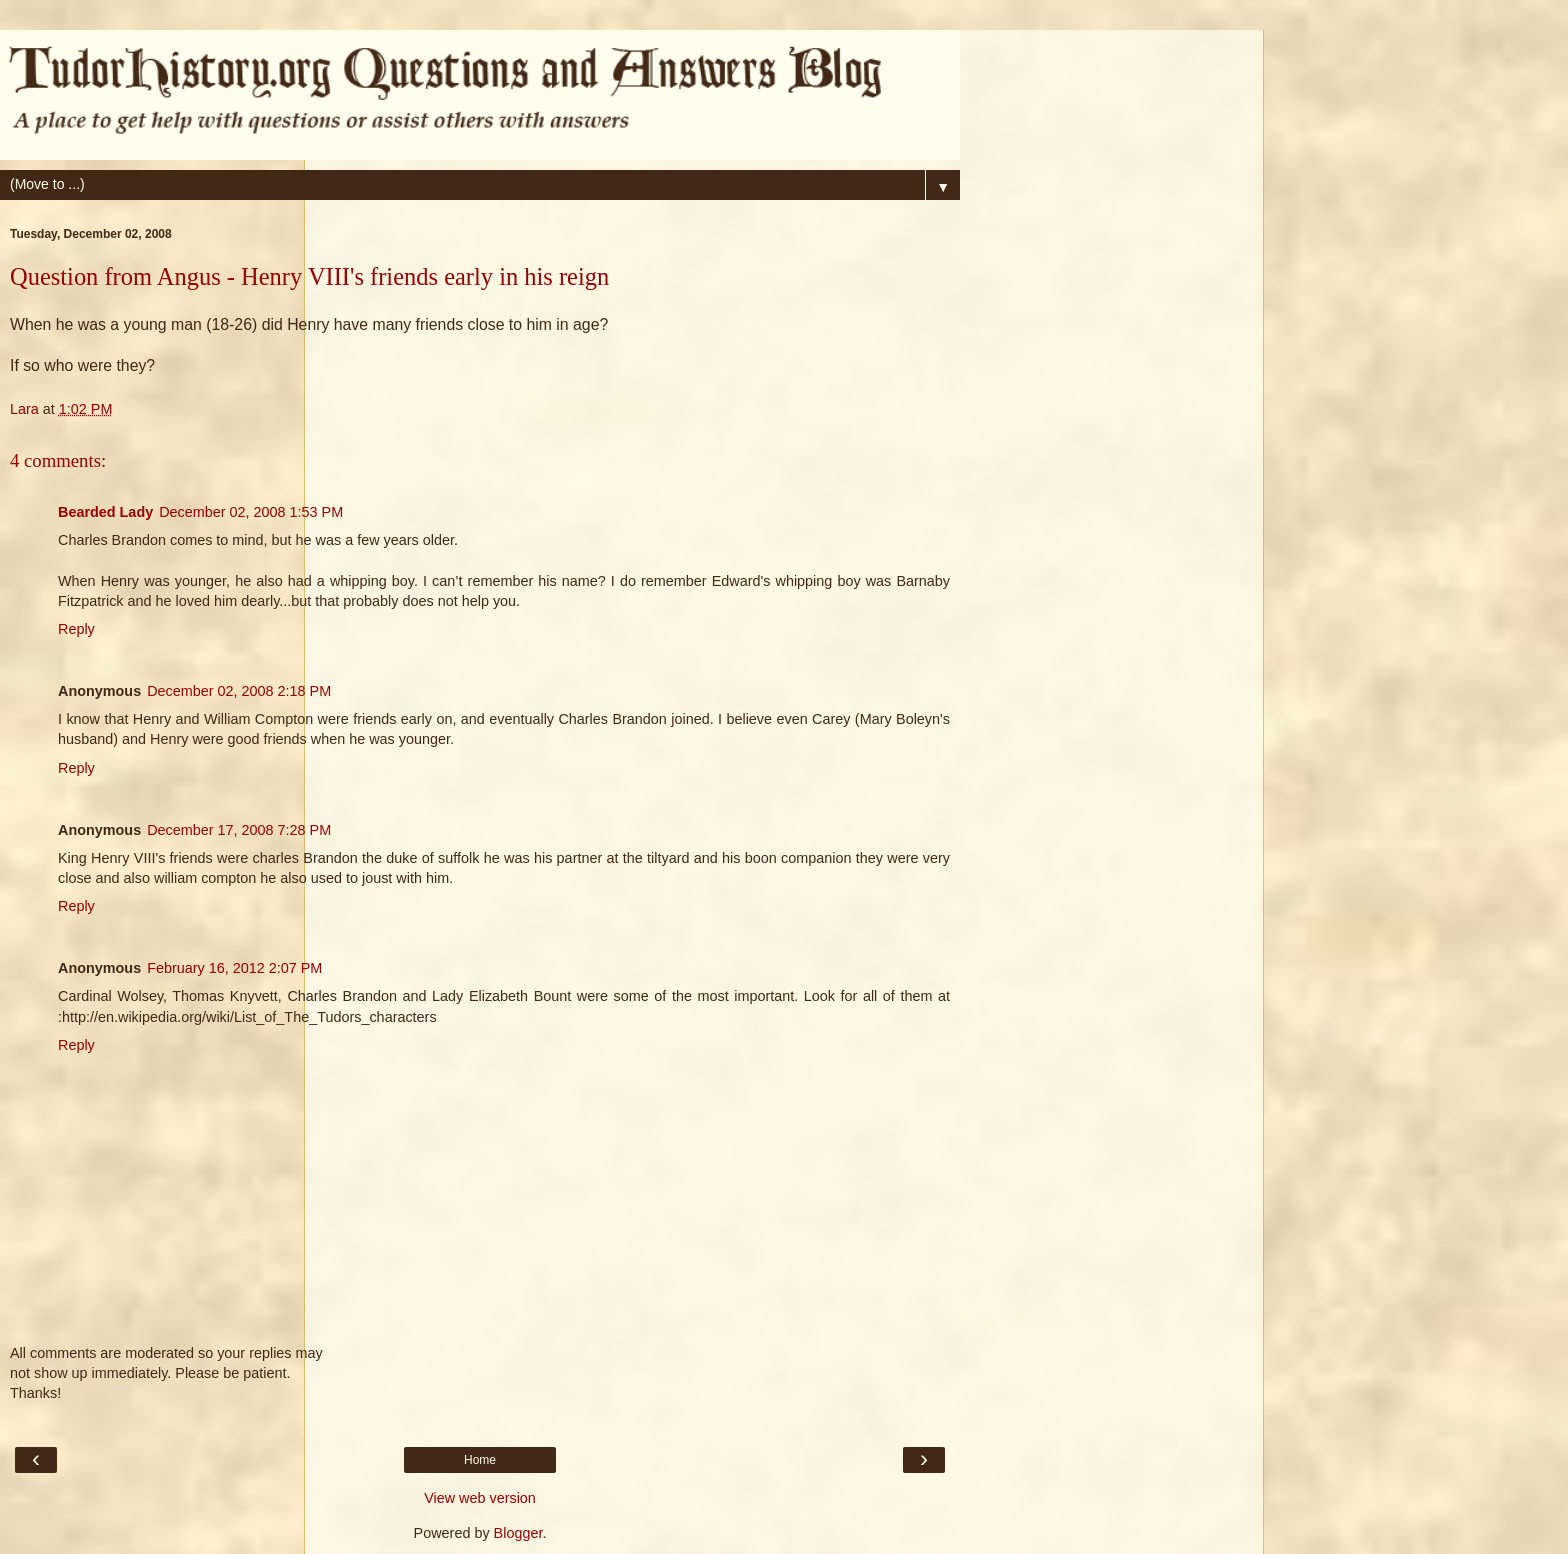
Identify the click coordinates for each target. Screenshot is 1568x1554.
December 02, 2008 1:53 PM (251, 512)
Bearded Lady (105, 512)
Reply (76, 629)
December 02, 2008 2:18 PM (239, 691)
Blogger (518, 1533)
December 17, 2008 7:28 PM (239, 830)
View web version (480, 1498)
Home (480, 1460)
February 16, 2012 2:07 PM (234, 968)
